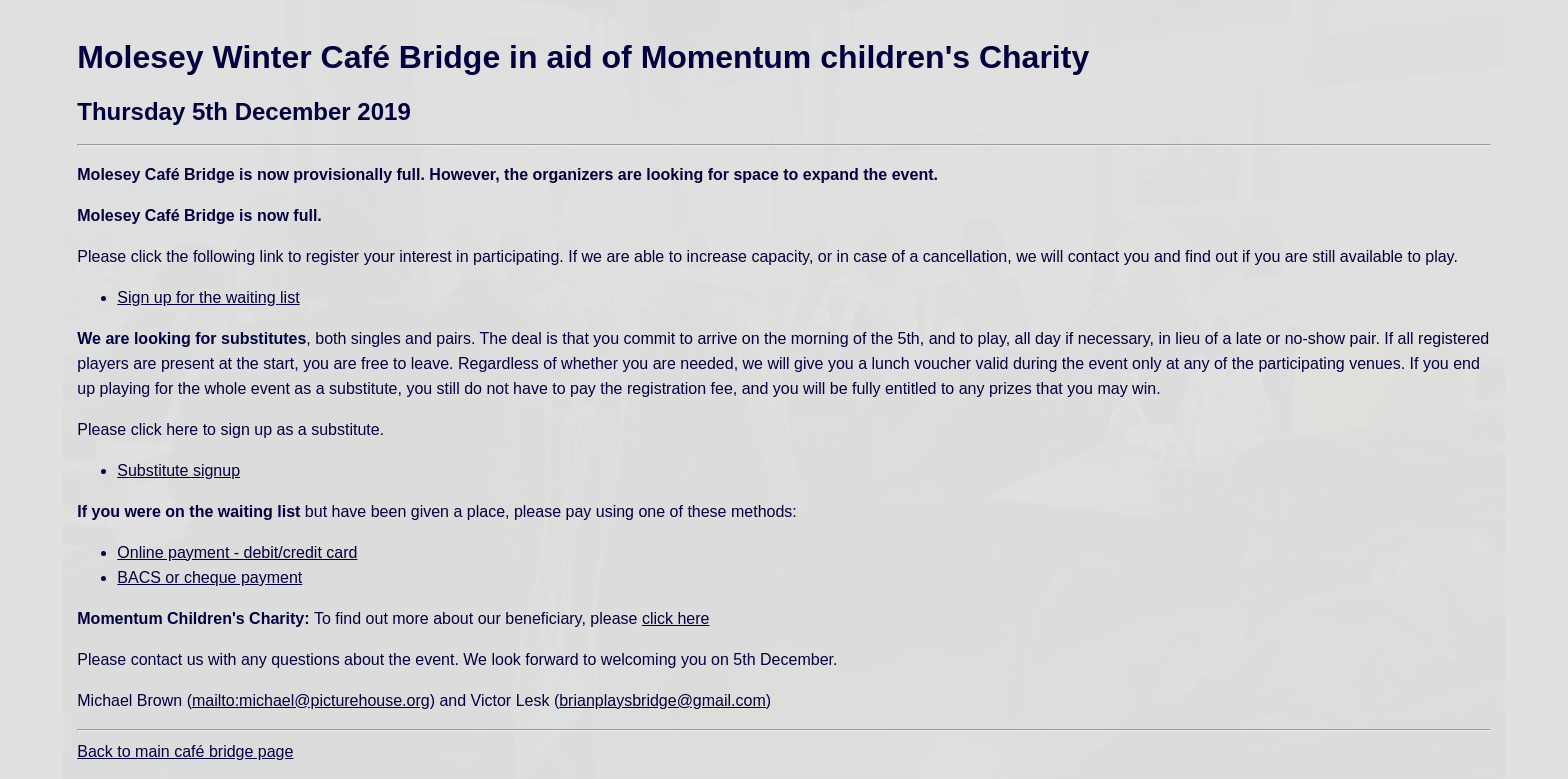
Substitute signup (178, 470)
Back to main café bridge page (185, 751)
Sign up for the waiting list (208, 297)
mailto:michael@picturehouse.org (311, 700)
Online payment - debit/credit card (237, 552)
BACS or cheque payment (209, 577)
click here (676, 618)
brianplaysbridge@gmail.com (662, 700)
